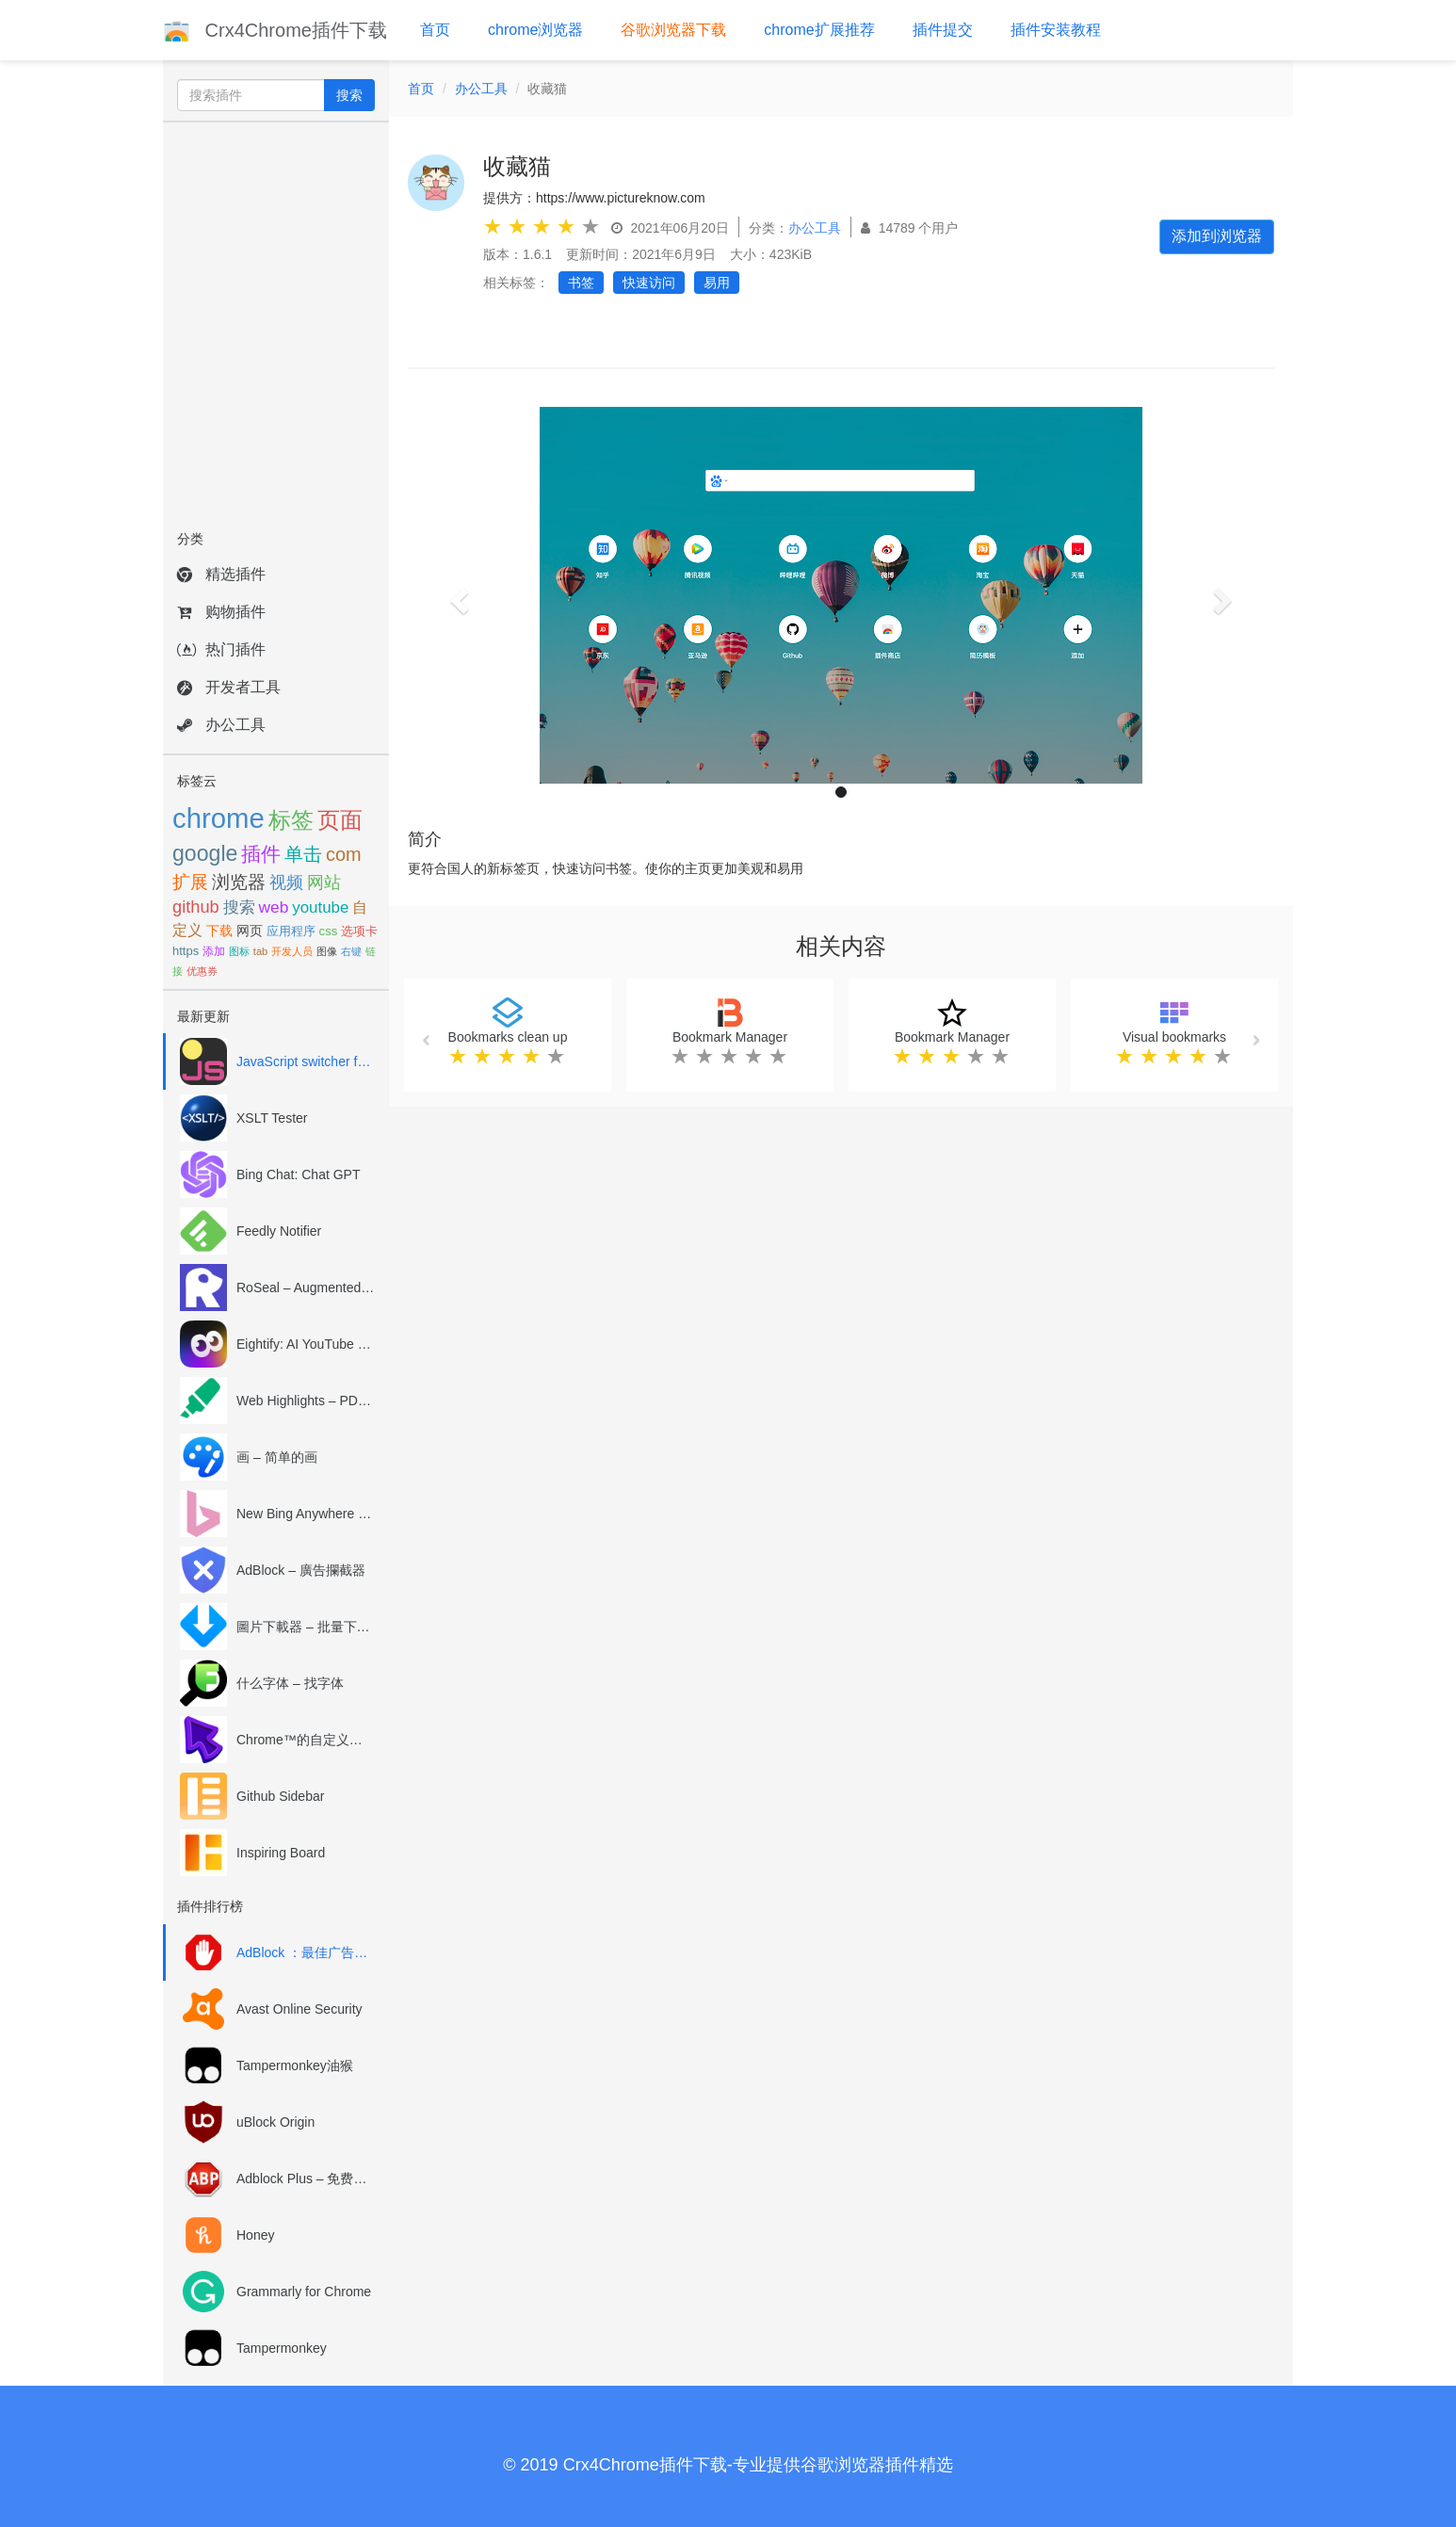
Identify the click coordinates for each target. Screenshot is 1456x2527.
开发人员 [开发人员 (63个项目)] (292, 951)
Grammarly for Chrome (303, 2291)
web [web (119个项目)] (274, 907)
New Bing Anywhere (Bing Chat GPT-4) (305, 1513)
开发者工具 (229, 687)
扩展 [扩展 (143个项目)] (190, 882)
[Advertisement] (276, 320)
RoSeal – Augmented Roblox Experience (305, 1287)
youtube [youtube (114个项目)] (320, 907)
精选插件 (221, 574)
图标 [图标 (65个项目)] (239, 951)
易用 (717, 282)
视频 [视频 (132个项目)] (286, 882)
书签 (581, 282)
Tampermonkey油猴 (294, 2065)
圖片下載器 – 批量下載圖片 (305, 1626)
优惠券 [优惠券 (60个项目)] (202, 971)
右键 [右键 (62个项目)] (351, 951)
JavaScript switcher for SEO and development (305, 1061)
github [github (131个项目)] (195, 906)
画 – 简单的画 (276, 1457)
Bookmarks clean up (508, 1037)
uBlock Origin (275, 2122)
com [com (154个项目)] (344, 854)
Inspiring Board (280, 1852)
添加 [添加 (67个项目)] (213, 951)
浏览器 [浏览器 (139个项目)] (239, 882)
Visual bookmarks (1174, 1037)
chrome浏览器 (535, 30)
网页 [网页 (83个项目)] (249, 931)
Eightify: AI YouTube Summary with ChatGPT (305, 1344)
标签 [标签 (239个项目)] (291, 820)
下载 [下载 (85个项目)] (219, 930)
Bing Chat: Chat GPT (298, 1174)
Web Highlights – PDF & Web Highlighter (305, 1400)
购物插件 (221, 612)
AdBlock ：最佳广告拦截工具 (305, 1952)
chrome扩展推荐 (819, 30)
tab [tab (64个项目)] (260, 951)
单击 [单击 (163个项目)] (303, 854)
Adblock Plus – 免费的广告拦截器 (305, 2178)
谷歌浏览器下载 (673, 30)
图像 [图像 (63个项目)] (326, 951)
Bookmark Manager (729, 1037)
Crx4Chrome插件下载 (275, 30)
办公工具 (221, 725)
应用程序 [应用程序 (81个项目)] (291, 931)
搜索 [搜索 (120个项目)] (239, 907)
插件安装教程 (1056, 30)
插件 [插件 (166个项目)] (261, 854)
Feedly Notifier (278, 1231)
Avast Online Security (299, 2009)
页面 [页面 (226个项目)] (340, 820)
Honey (255, 2235)
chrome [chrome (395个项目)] (218, 818)
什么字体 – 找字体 (290, 1683)
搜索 (349, 95)
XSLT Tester (271, 1118)
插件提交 (943, 30)
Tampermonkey (281, 2348)
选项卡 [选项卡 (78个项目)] (359, 931)
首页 (435, 30)
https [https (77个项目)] (185, 951)
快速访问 (649, 282)
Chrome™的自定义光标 (305, 1739)
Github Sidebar (280, 1796)
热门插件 (221, 649)
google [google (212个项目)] (204, 853)
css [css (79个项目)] (328, 931)
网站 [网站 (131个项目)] (324, 882)
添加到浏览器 (1217, 236)
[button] (457, 595)
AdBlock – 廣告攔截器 (300, 1570)
